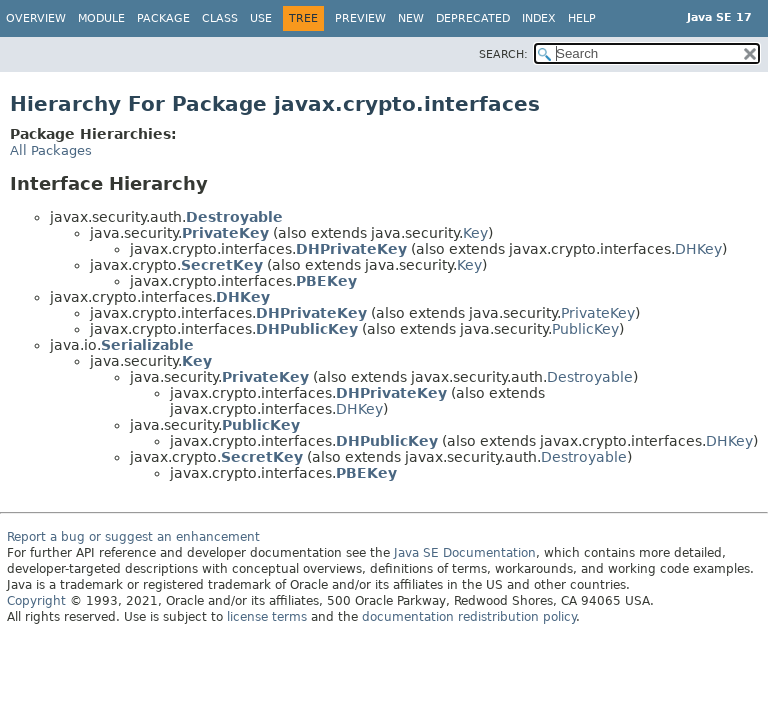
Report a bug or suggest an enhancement (133, 537)
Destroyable (234, 217)
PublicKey (585, 329)
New (411, 18)
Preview (360, 18)
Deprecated (473, 18)
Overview (36, 18)
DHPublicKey (307, 329)
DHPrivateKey (351, 249)
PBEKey (326, 281)
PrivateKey (225, 233)
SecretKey (222, 265)
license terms (267, 617)
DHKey (698, 249)
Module (101, 18)
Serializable (147, 345)
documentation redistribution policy (469, 617)
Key (475, 233)
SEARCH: (503, 54)
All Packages (51, 150)
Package (163, 18)
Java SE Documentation (465, 553)
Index (539, 18)
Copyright (36, 601)
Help (582, 18)
